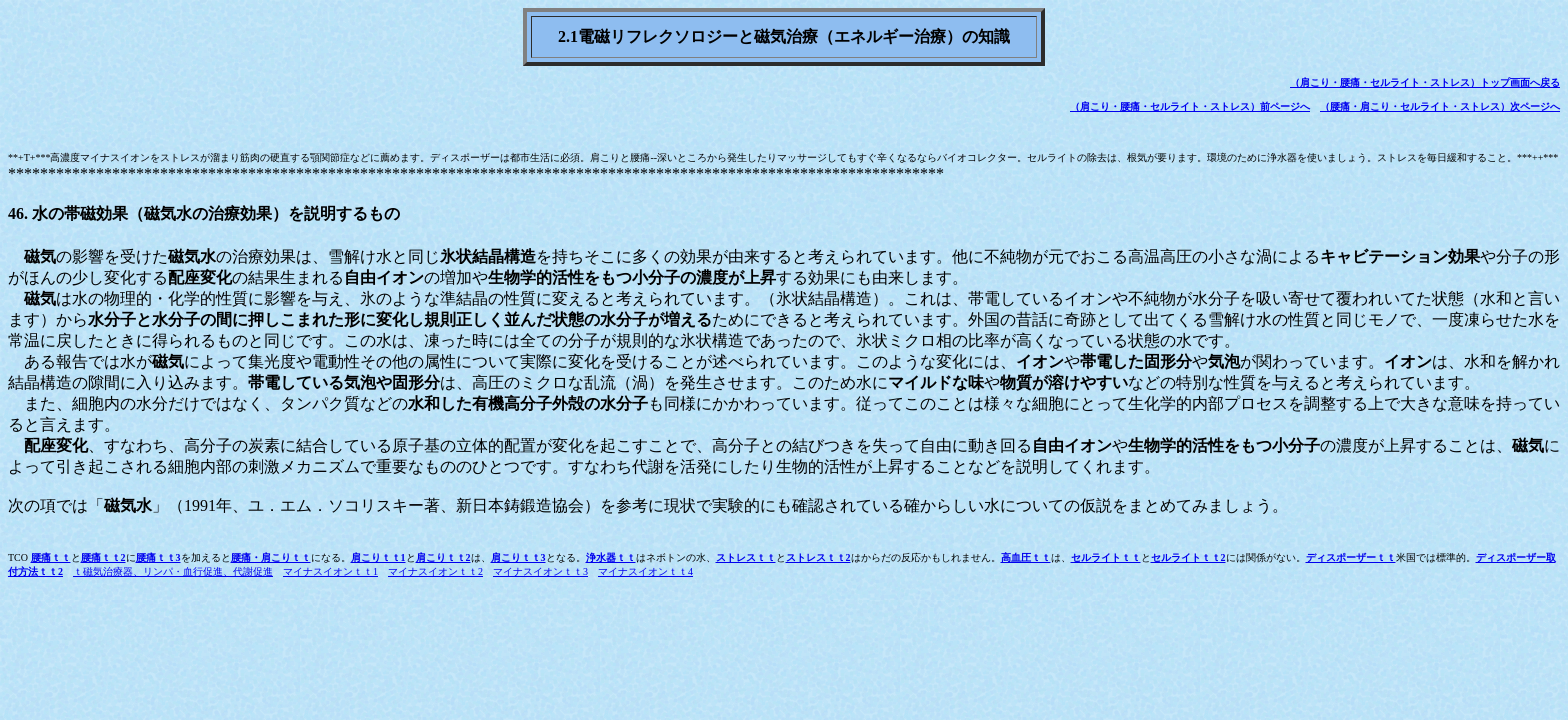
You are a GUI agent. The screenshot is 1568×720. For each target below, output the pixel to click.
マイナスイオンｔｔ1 (330, 571)
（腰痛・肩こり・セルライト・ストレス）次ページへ (1440, 106)
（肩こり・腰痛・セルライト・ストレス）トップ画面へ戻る (1425, 82)
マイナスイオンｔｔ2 (435, 571)
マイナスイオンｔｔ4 (645, 571)
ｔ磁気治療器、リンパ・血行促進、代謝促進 (173, 571)
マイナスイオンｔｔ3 (540, 571)
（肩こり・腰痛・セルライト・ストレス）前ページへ (1190, 106)
